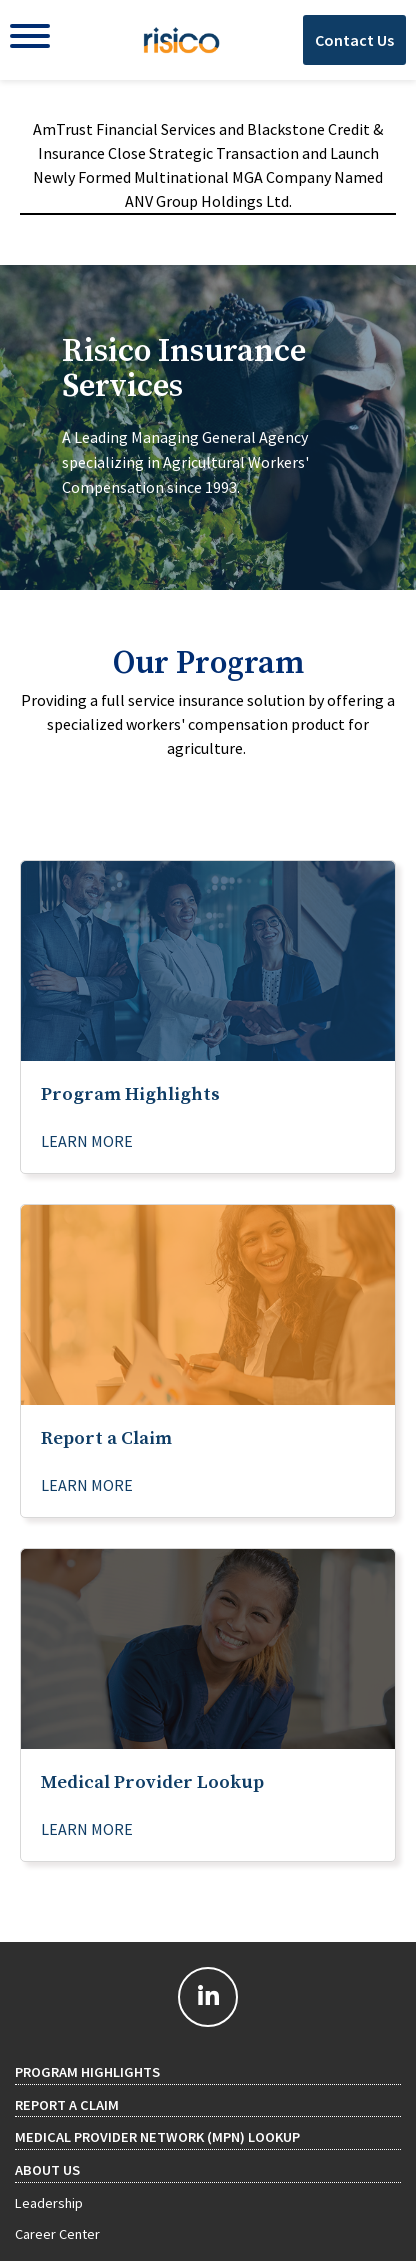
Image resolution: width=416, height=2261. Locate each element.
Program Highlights (87, 2072)
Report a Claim (67, 2105)
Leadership (49, 2203)
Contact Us (354, 40)
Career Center (57, 2234)
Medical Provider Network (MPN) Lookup (157, 2137)
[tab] (208, 427)
